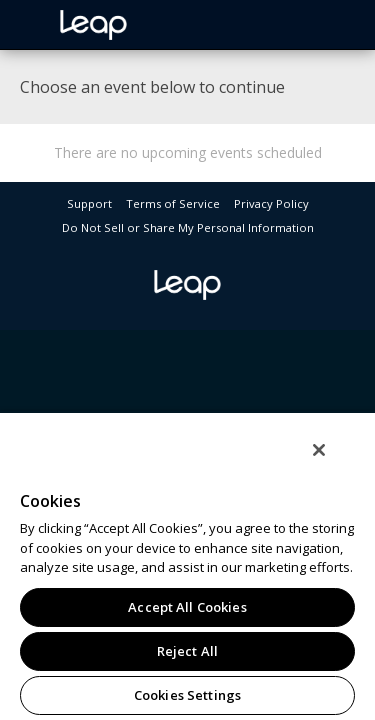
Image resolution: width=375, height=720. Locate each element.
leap (160, 25)
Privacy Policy (271, 203)
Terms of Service (173, 203)
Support (89, 203)
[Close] (333, 463)
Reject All (187, 651)
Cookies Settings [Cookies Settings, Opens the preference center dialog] (187, 695)
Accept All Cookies (187, 607)
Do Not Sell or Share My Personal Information (188, 227)
